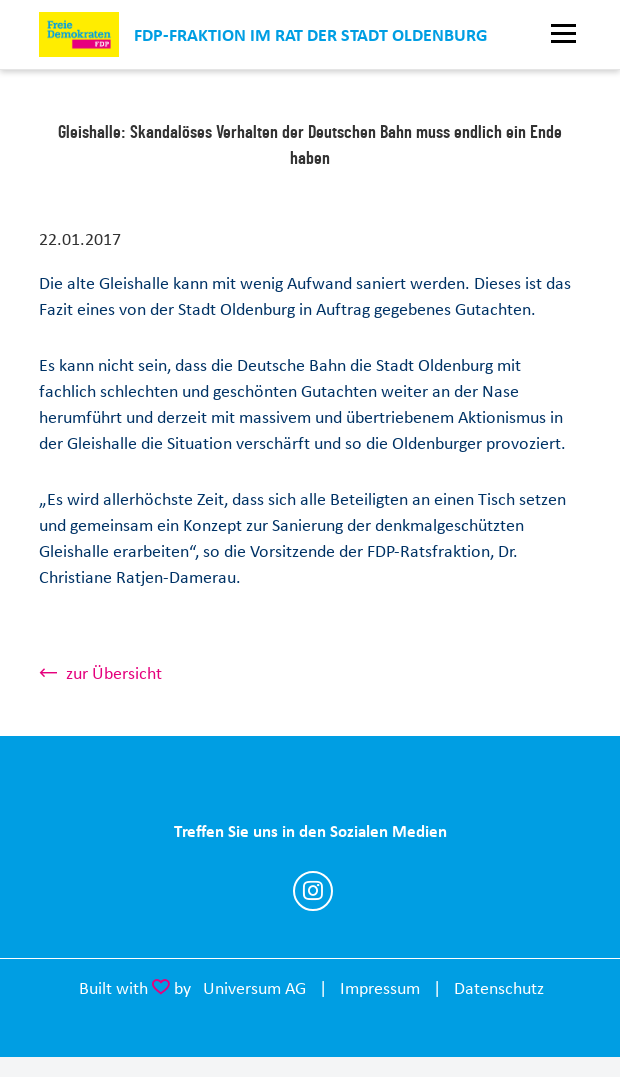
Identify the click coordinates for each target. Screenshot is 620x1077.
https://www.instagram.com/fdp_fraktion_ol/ (313, 891)
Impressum (380, 988)
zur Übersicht (114, 673)
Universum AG (254, 988)
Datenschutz (499, 988)
